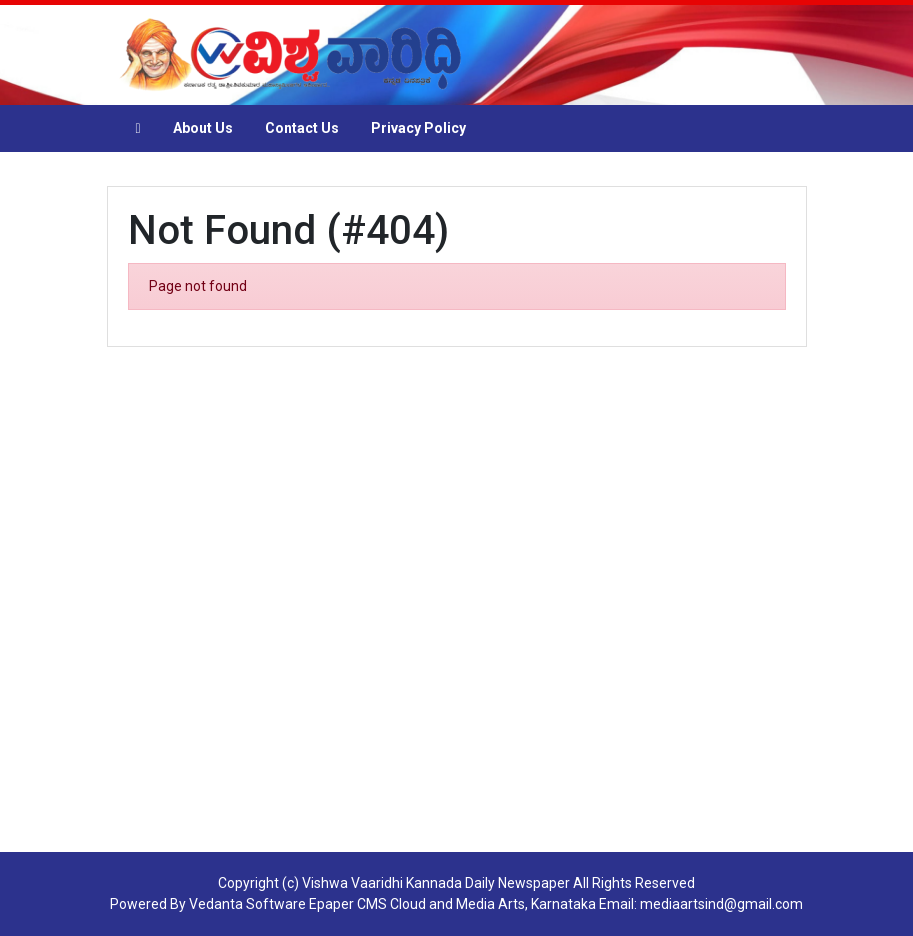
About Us (203, 128)
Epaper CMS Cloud (367, 904)
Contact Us (302, 128)
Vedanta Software (247, 904)
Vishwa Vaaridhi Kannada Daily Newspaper (436, 883)
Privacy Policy (418, 128)
